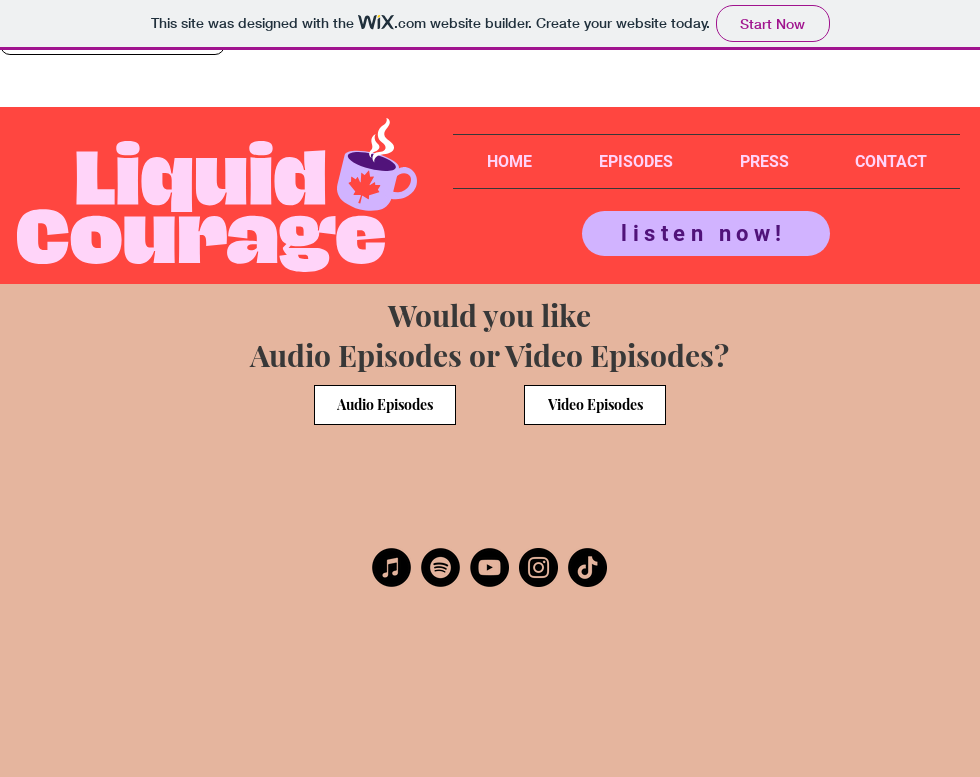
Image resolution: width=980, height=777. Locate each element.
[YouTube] (489, 567)
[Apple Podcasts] (391, 567)
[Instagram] (538, 567)
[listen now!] (706, 233)
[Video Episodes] (595, 405)
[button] (635, 161)
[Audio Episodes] (385, 405)
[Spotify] (440, 567)
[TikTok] (587, 567)
